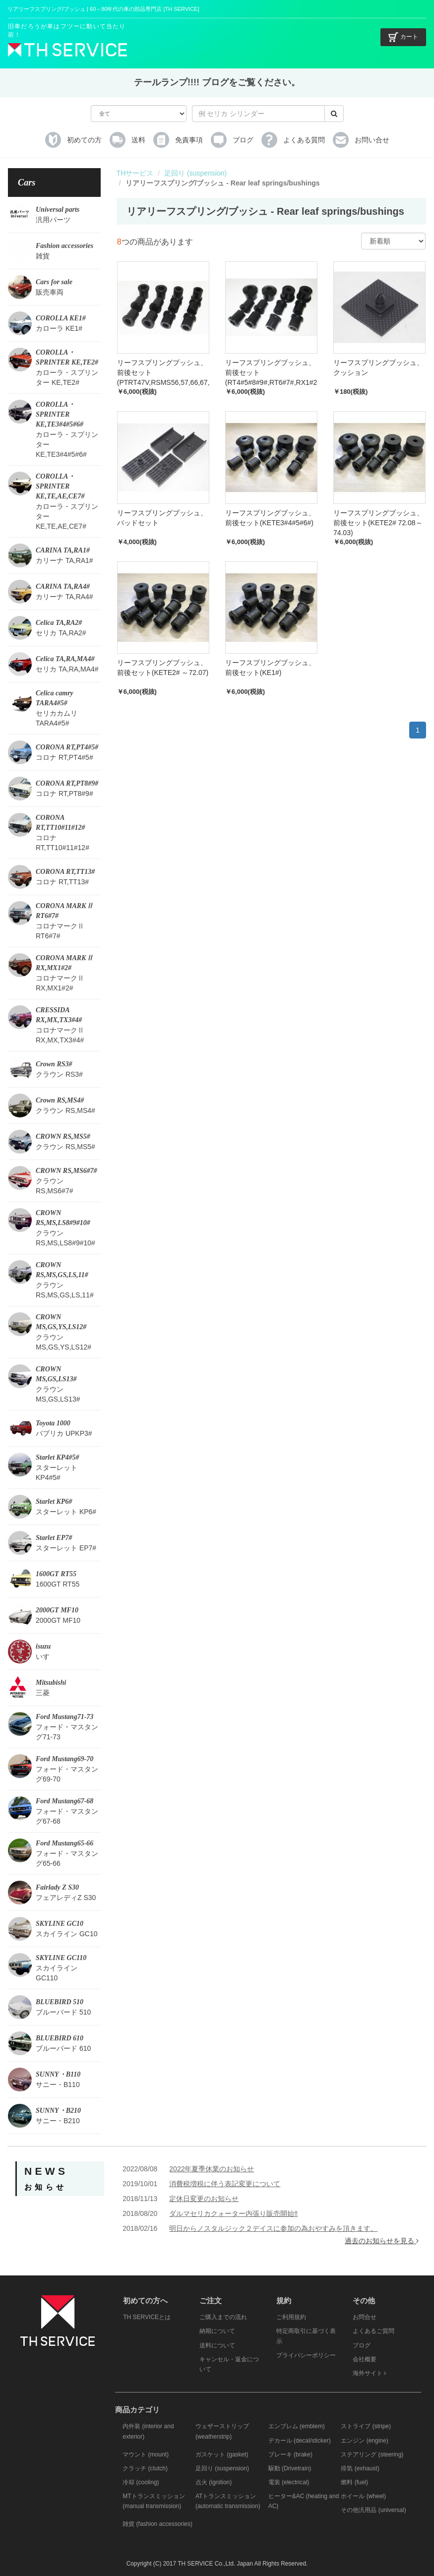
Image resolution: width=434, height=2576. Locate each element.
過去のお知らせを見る (382, 2241)
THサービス (135, 173)
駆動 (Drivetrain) (289, 2468)
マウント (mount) (146, 2454)
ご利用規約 (291, 2317)
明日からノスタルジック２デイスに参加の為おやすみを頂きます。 (273, 2228)
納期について (217, 2331)
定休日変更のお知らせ (204, 2199)
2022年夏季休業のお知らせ (211, 2169)
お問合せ (364, 2317)
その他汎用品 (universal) (373, 2510)
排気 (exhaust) (360, 2468)
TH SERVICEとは (147, 2317)
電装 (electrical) (289, 2482)
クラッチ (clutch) (145, 2468)
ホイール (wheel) (363, 2496)
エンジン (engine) (364, 2440)
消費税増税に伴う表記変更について (224, 2184)
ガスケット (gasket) (221, 2454)
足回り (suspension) (195, 173)
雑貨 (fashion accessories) (157, 2523)
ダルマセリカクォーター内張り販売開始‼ (233, 2213)
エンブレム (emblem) (296, 2426)
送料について (217, 2345)
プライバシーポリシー (306, 2355)
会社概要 (364, 2359)
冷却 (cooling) (141, 2482)
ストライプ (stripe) (366, 2426)
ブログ (362, 2345)
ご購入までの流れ (223, 2317)
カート (403, 37)
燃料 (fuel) (354, 2482)
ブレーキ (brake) (290, 2454)
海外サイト (369, 2373)
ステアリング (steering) (372, 2454)
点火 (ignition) (213, 2482)
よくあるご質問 (373, 2331)
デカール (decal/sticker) (299, 2440)
